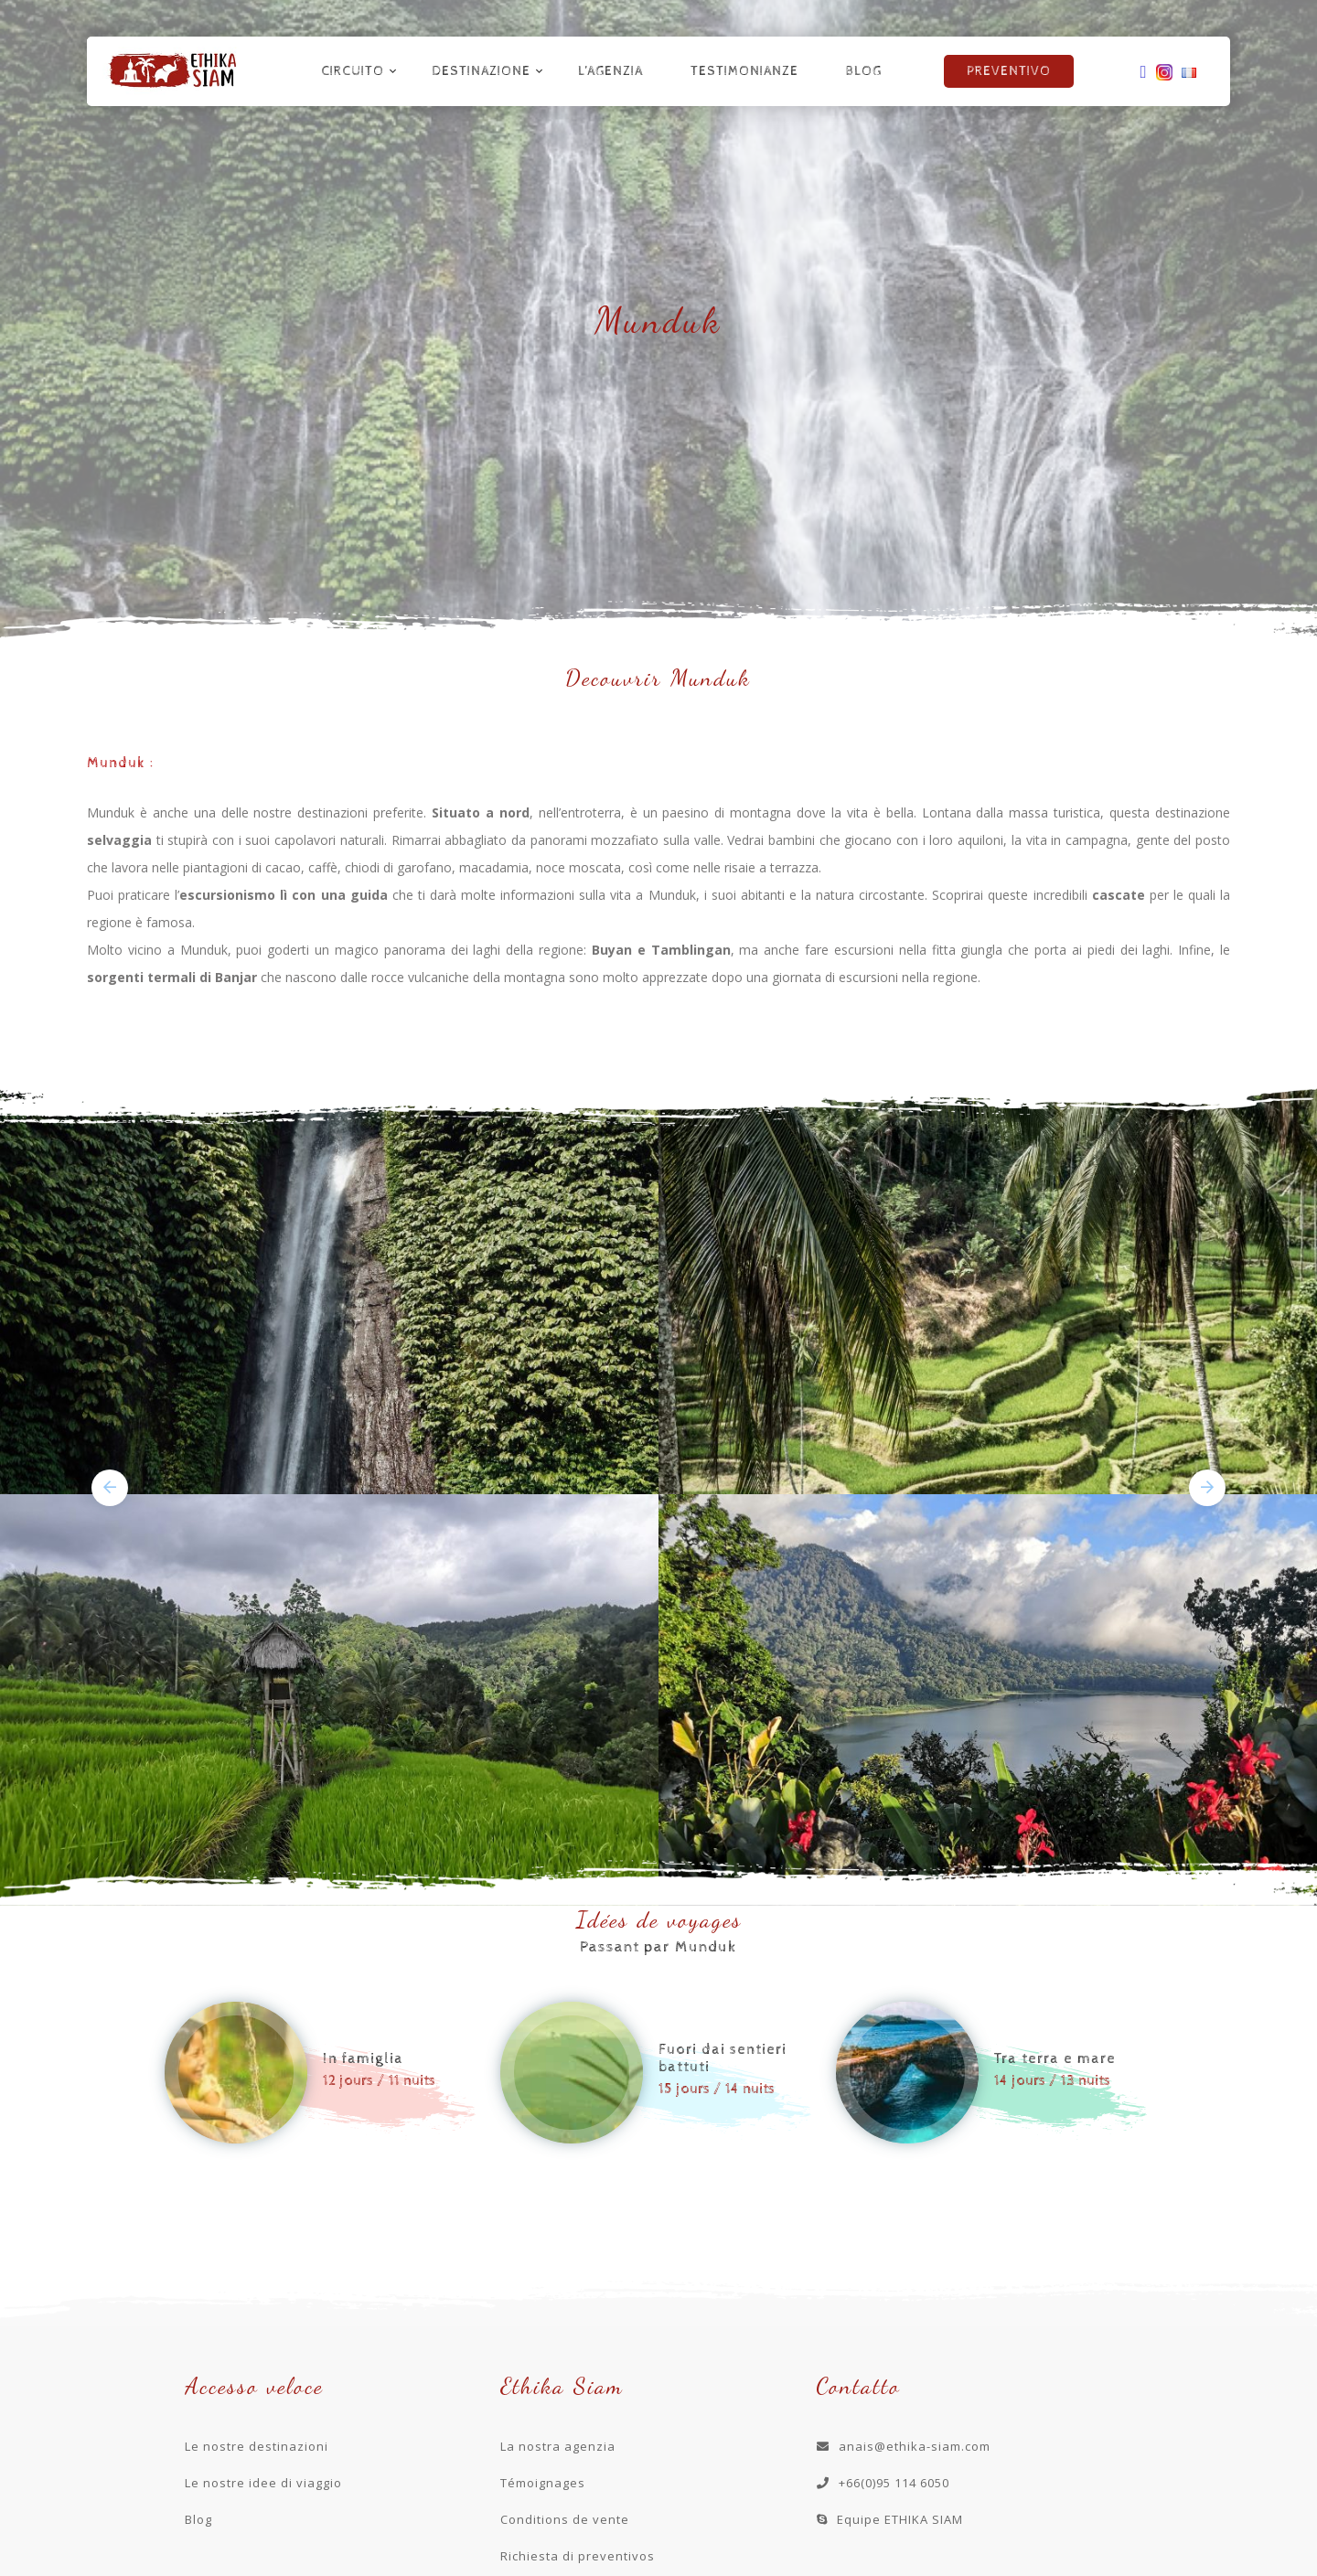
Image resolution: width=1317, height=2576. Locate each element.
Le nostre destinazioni (256, 2446)
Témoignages (542, 2482)
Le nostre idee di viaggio (263, 2482)
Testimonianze (744, 71)
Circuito (352, 71)
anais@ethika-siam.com (903, 2446)
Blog (864, 71)
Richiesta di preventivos (577, 2556)
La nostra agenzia (558, 2446)
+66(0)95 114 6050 (883, 2482)
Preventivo (1009, 71)
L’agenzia (610, 71)
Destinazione (481, 71)
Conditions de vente (564, 2519)
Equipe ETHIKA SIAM (890, 2519)
